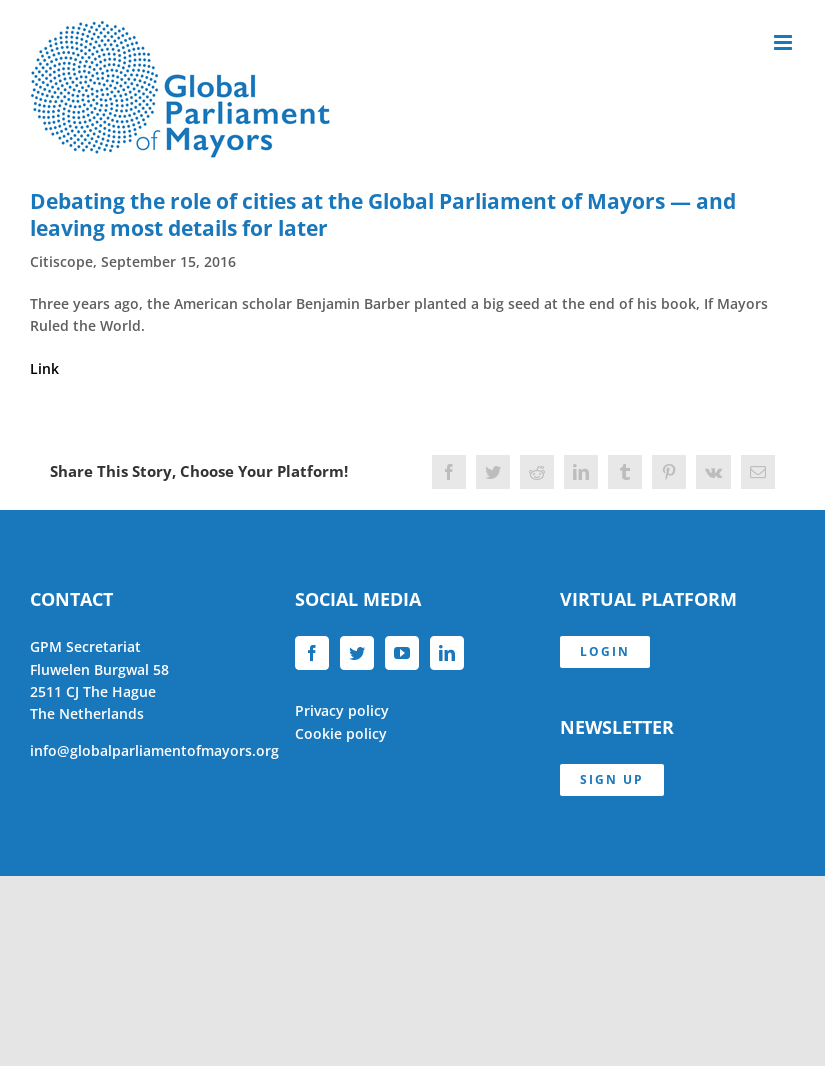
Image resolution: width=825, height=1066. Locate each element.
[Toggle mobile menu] (784, 42)
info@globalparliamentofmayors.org (154, 750)
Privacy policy (342, 710)
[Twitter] (357, 653)
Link (44, 368)
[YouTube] (402, 653)
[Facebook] (312, 653)
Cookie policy (341, 733)
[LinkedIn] (447, 653)
